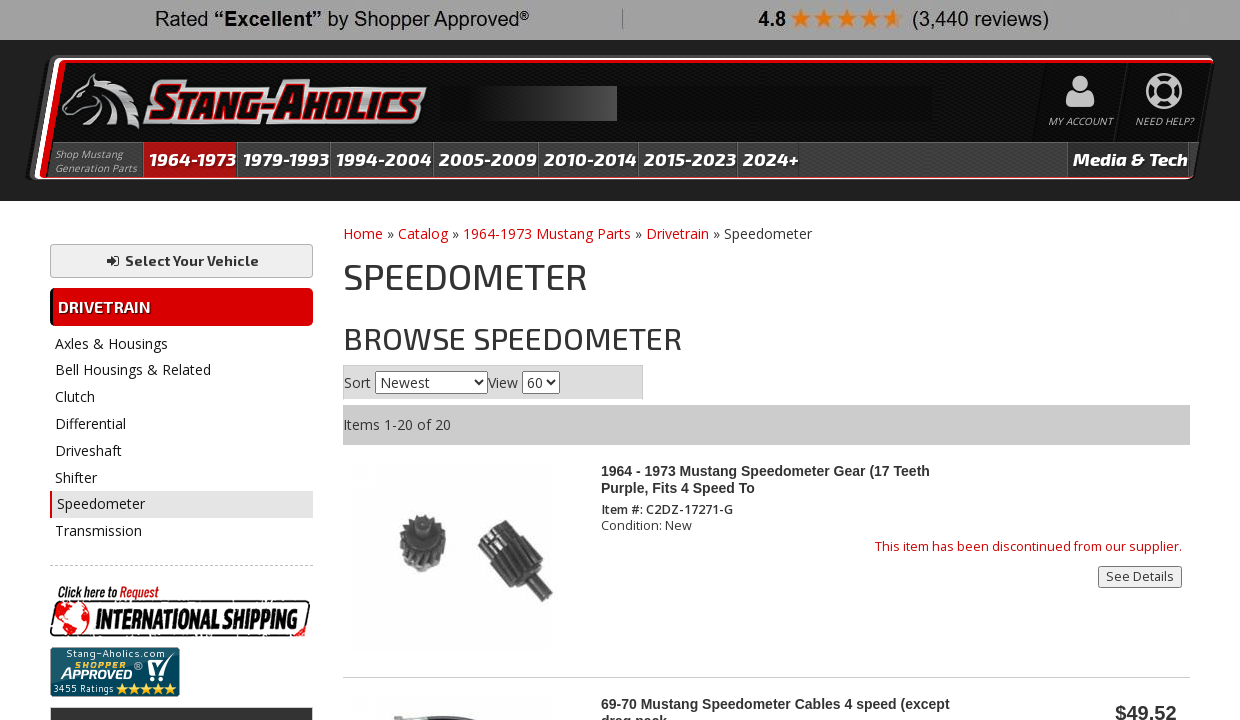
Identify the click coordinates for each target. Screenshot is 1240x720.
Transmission (98, 530)
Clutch (75, 396)
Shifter (76, 477)
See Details (1140, 576)
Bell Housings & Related (133, 369)
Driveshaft (88, 450)
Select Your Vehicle (181, 260)
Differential (90, 423)
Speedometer (101, 503)
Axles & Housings (111, 343)
